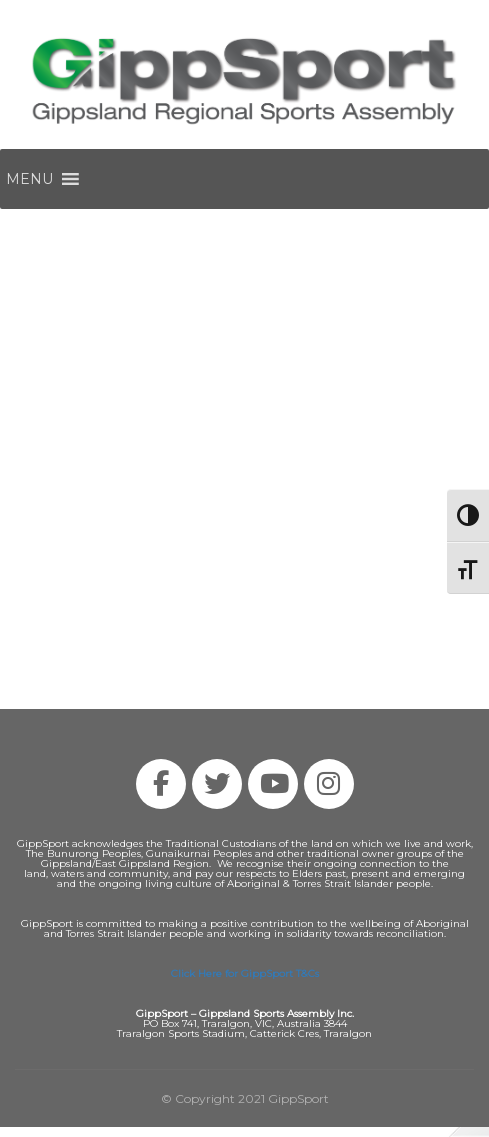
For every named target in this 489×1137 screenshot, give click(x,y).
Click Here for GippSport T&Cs (245, 973)
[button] (29, 179)
